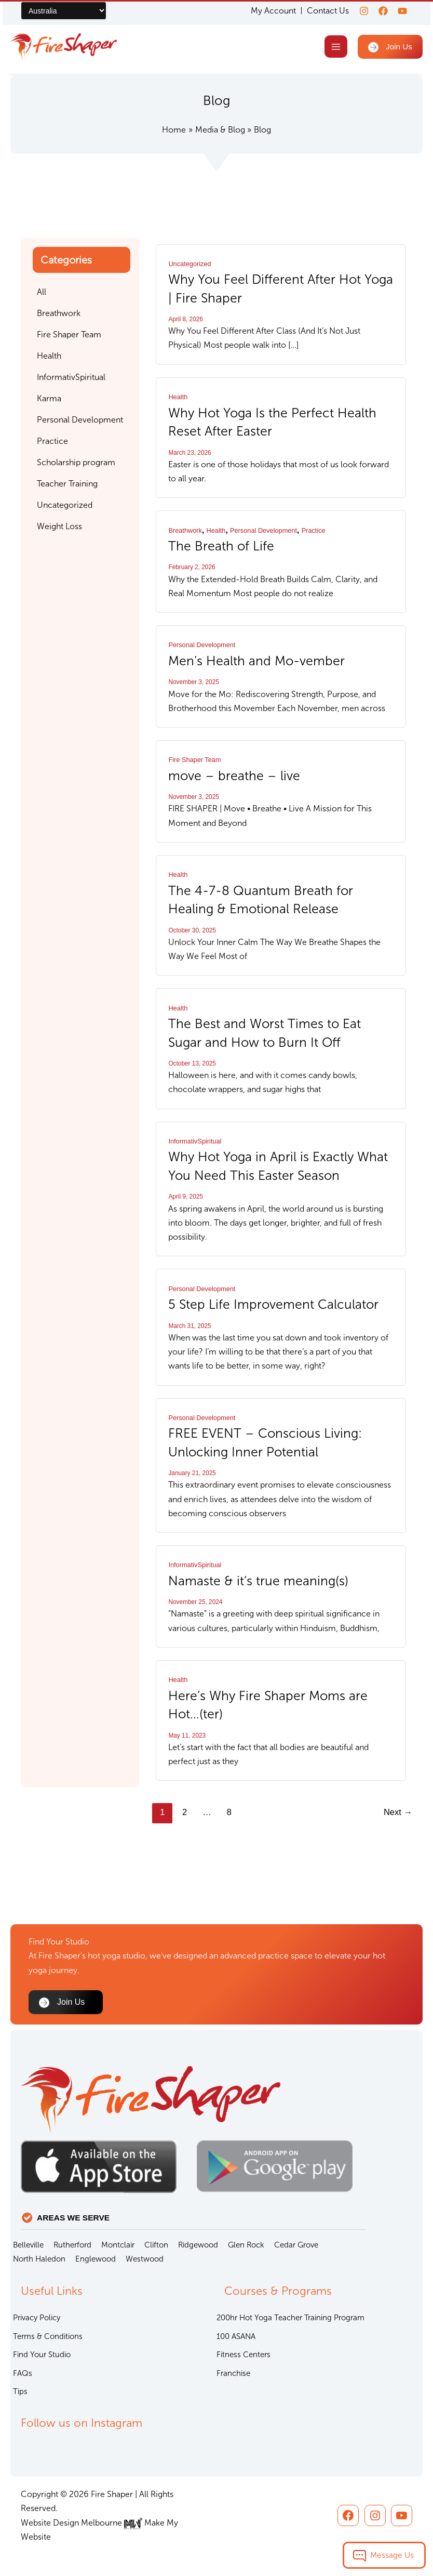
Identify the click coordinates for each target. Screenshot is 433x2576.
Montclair (117, 2245)
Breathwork (185, 531)
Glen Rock (246, 2245)
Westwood (145, 2259)
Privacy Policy (36, 2317)
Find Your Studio (42, 2354)
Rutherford (72, 2245)
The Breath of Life (221, 546)
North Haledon (39, 2259)
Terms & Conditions (48, 2336)
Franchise (233, 2373)
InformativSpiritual (194, 1140)
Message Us (392, 2555)
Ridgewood (198, 2245)
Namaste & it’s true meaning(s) (258, 1578)
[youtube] (402, 11)
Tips (20, 2391)
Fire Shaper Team (194, 760)
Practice (314, 531)
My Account (267, 11)
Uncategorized (189, 265)
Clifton (156, 2245)
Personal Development (263, 531)
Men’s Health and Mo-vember (256, 661)
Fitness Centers (243, 2354)
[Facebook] (380, 11)
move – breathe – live (234, 776)
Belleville (28, 2245)
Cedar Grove (296, 2245)
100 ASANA (235, 2336)
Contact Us (322, 11)
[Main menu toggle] (334, 47)
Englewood (95, 2259)
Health (177, 398)
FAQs (22, 2373)
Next (398, 1809)
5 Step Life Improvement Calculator (274, 1303)
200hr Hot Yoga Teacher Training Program (290, 2317)
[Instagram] (357, 11)
